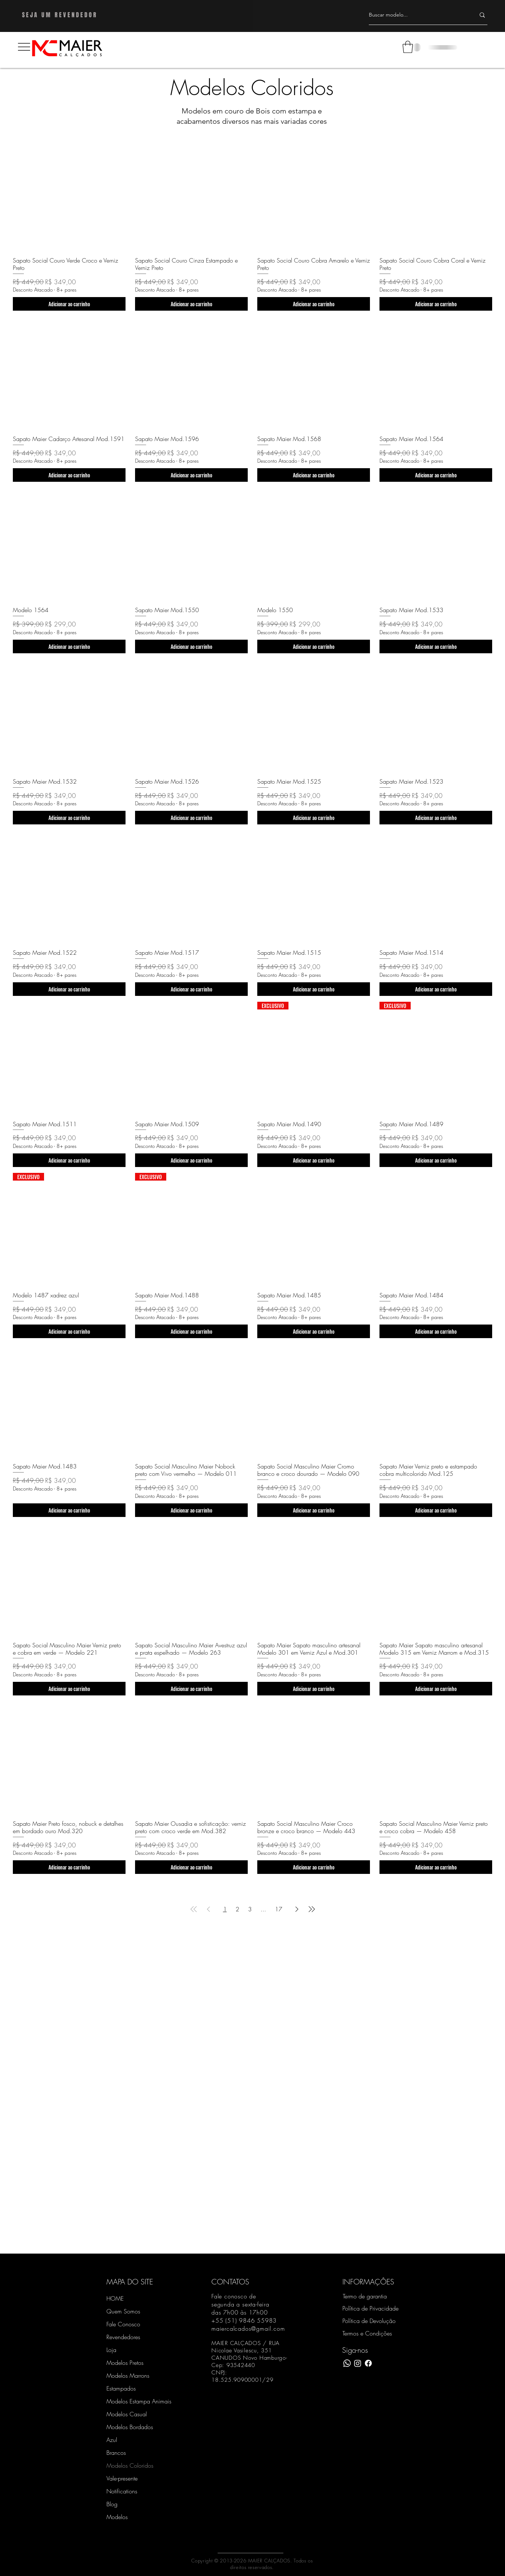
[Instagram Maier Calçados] (357, 2363)
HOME (115, 2298)
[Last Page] (311, 1909)
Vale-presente (122, 2478)
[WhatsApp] (347, 2363)
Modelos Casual (126, 2414)
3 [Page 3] (250, 1909)
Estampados (121, 2388)
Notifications (121, 2491)
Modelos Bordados (129, 2427)
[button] (24, 47)
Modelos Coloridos (129, 2465)
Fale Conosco (123, 2324)
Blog (111, 2504)
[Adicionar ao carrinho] (69, 304)
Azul (111, 2440)
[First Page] (193, 1909)
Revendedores (123, 2337)
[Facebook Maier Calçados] (368, 2363)
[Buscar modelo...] (416, 15)
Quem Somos (123, 2311)
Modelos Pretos (124, 2363)
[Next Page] (297, 1909)
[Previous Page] (208, 1909)
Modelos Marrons (127, 2375)
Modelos (117, 2517)
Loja (111, 2350)
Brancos (116, 2453)
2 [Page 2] (237, 1909)
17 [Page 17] (278, 1909)
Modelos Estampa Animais (132, 2401)
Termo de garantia (365, 2296)
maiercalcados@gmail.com (248, 2328)
